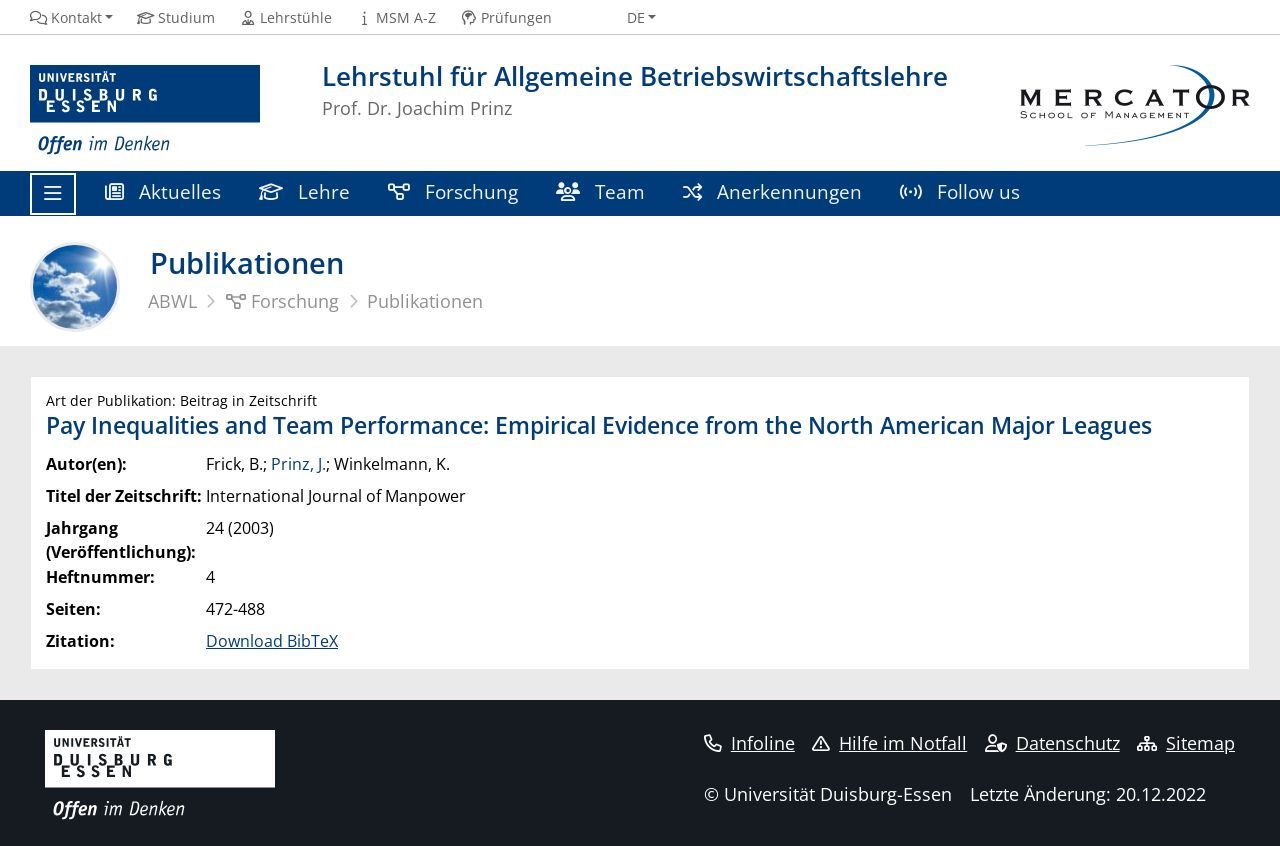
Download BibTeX (272, 641)
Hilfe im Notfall (889, 743)
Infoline (749, 743)
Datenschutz (1052, 743)
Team (600, 191)
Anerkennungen (772, 191)
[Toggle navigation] (53, 194)
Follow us (960, 191)
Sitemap (1186, 743)
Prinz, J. (298, 464)
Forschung (453, 191)
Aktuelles (163, 191)
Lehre (304, 191)
